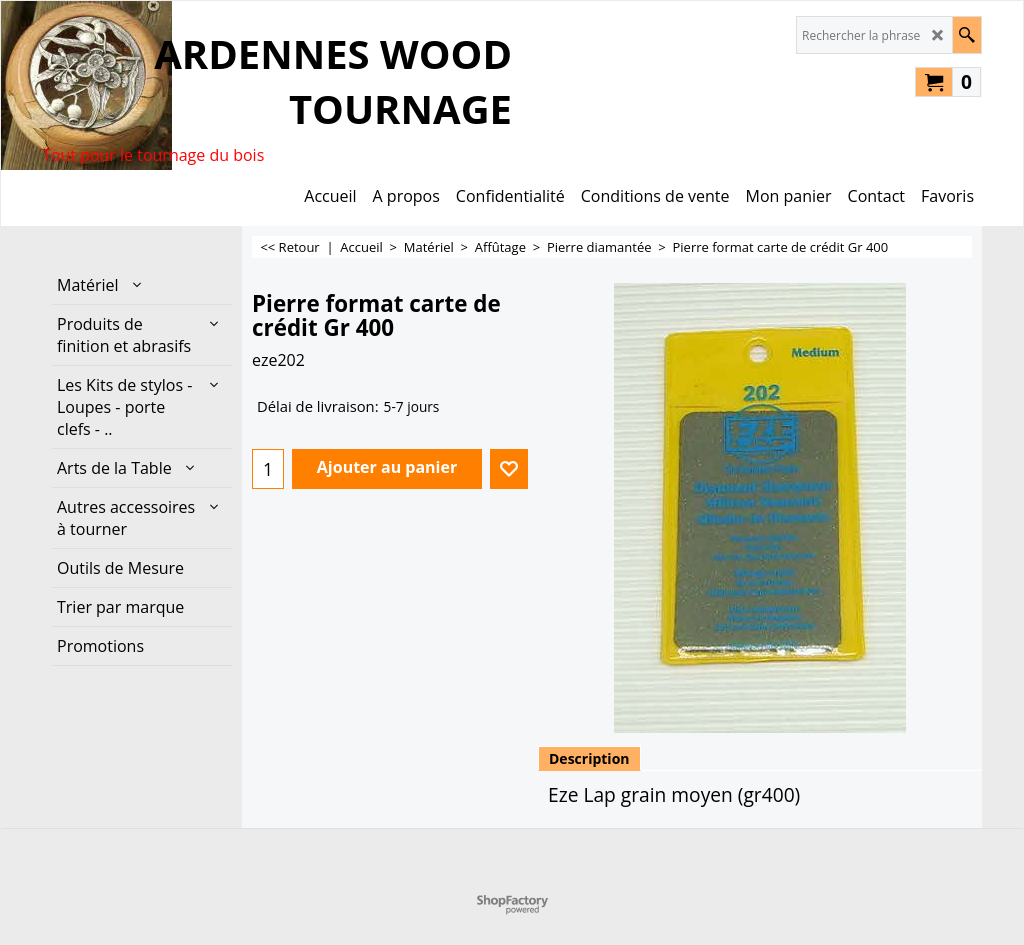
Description (589, 758)
